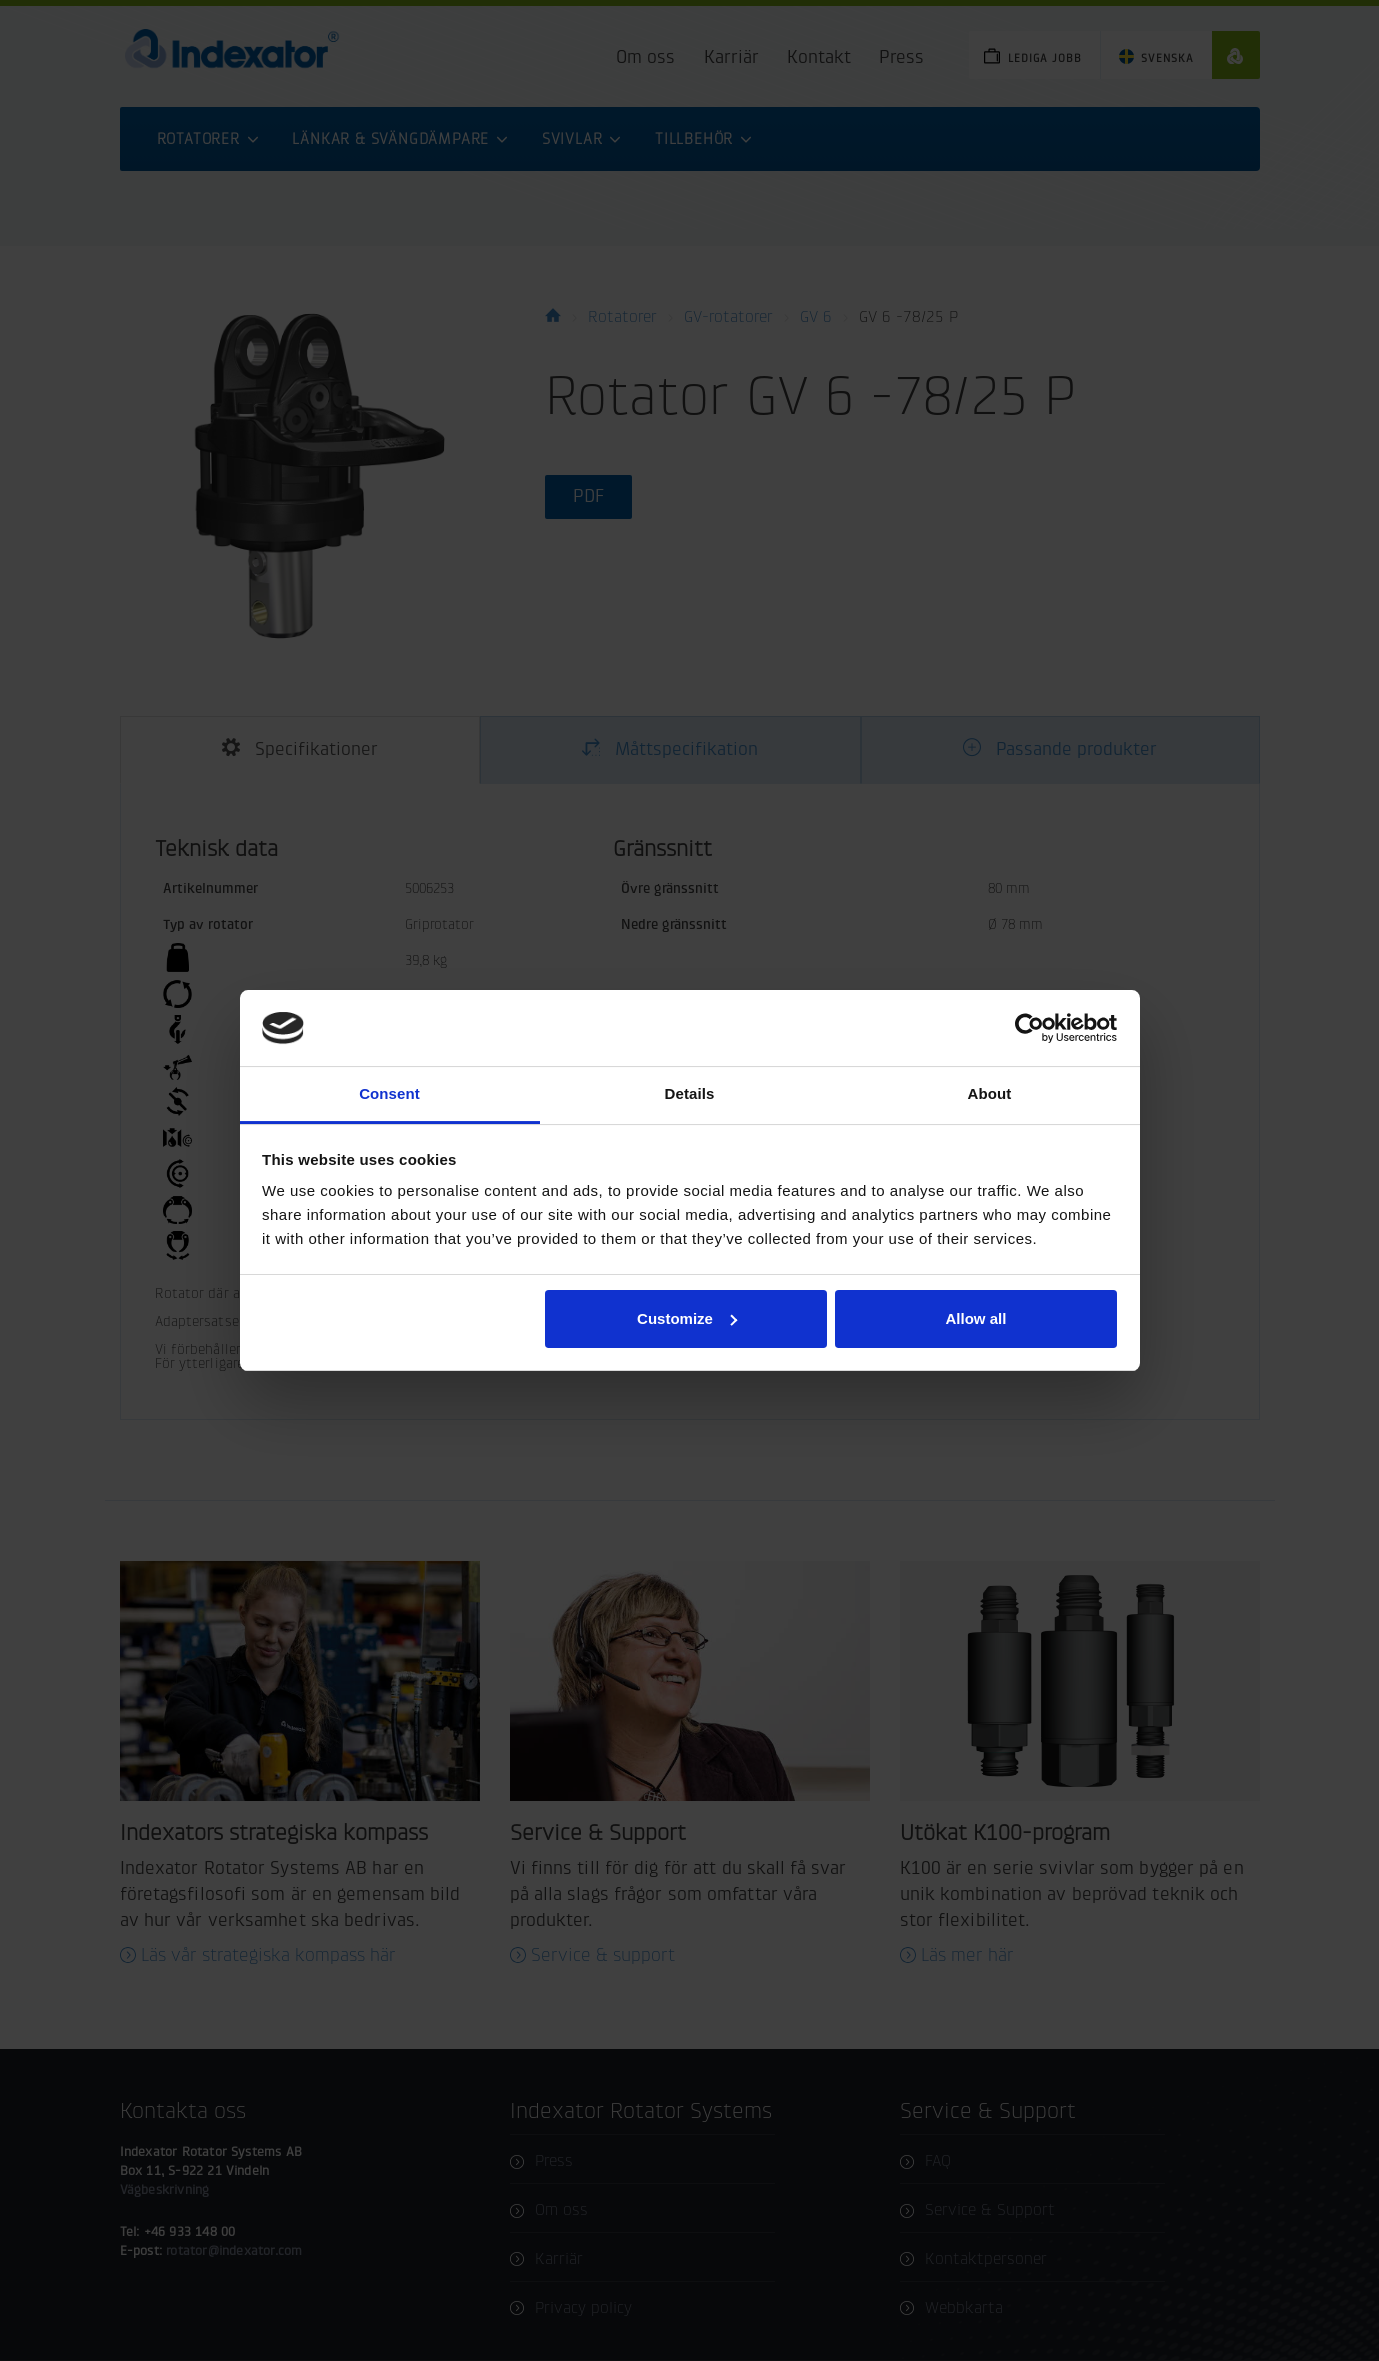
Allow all (976, 1318)
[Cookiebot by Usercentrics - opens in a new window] (1029, 1028)
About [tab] (990, 1093)
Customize (687, 1318)
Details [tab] (690, 1093)
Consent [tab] (389, 1093)
